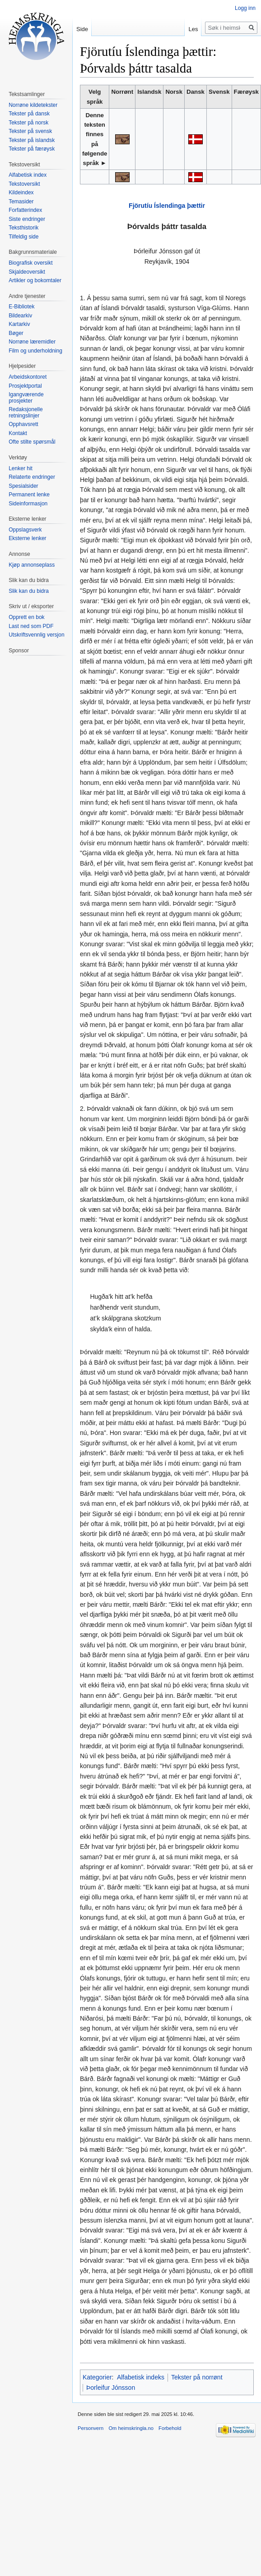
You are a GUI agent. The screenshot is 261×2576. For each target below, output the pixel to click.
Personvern (90, 2428)
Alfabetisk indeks (140, 2377)
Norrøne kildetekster (33, 105)
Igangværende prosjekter (26, 397)
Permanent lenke (29, 494)
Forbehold (169, 2428)
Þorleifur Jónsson (110, 2387)
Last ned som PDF (31, 626)
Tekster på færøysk (32, 149)
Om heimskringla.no (130, 2428)
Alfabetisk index (28, 175)
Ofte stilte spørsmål (32, 442)
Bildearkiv (20, 315)
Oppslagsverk (25, 530)
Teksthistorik (23, 228)
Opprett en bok (26, 617)
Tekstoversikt (24, 184)
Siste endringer (27, 219)
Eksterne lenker (27, 538)
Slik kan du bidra (29, 591)
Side (82, 29)
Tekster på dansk (29, 113)
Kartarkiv (19, 324)
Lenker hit (21, 468)
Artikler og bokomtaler (35, 280)
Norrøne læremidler (32, 342)
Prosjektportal (25, 386)
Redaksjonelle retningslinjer (25, 412)
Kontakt (18, 433)
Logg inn (245, 8)
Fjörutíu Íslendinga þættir (167, 205)
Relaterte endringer (32, 477)
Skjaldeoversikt (27, 272)
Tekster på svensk (30, 131)
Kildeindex (21, 192)
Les (193, 29)
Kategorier (97, 2377)
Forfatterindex (25, 210)
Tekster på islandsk (32, 140)
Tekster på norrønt (197, 2377)
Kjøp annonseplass (32, 565)
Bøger (16, 333)
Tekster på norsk (28, 122)
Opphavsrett (23, 424)
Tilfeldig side (23, 237)
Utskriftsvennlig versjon (36, 635)
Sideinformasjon (28, 503)
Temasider (21, 201)
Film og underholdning (35, 351)
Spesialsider (23, 486)
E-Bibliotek (21, 306)
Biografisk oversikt (30, 263)
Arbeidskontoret (28, 377)
